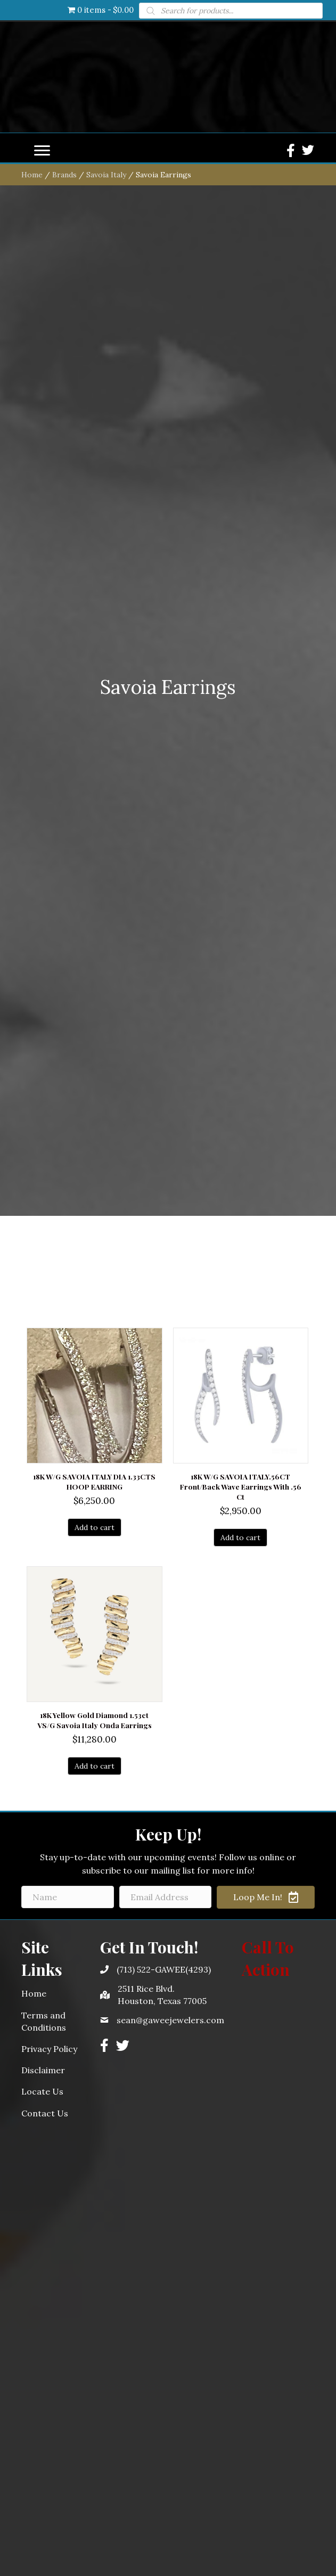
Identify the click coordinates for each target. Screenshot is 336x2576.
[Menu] (42, 927)
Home (32, 951)
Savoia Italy (106, 951)
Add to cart (94, 2304)
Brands (64, 951)
